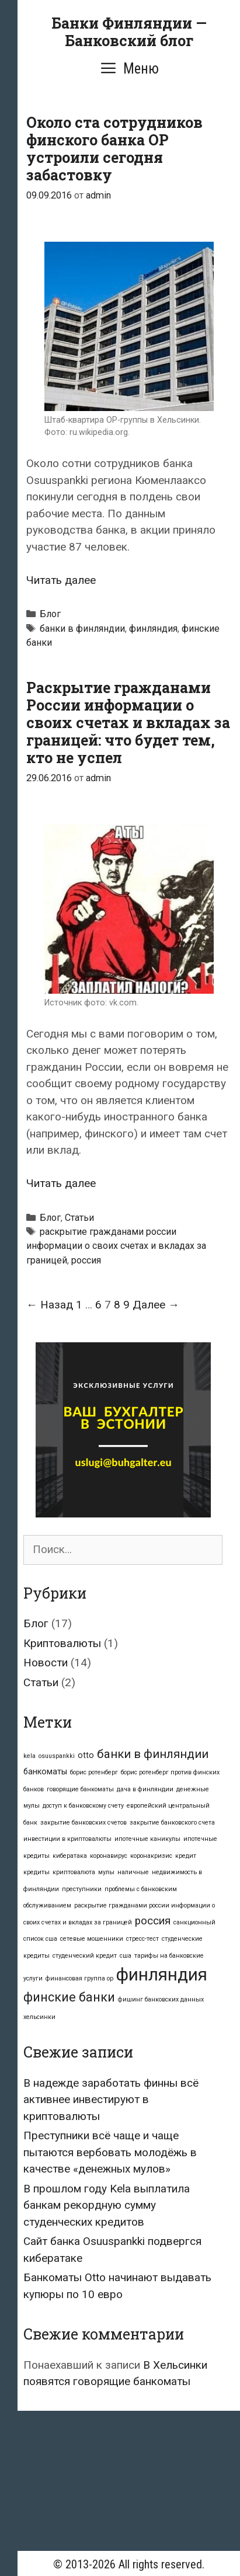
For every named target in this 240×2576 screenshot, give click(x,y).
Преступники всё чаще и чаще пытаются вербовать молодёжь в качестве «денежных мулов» (110, 2152)
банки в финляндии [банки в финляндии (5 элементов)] (152, 1754)
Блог (50, 613)
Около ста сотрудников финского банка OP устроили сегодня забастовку (114, 149)
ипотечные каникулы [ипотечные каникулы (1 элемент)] (147, 1839)
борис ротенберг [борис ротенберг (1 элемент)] (94, 1772)
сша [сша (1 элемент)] (125, 1955)
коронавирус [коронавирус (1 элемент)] (108, 1856)
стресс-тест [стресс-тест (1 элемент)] (142, 1939)
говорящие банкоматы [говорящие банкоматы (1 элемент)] (80, 1789)
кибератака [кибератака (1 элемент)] (70, 1856)
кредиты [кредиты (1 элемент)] (36, 1872)
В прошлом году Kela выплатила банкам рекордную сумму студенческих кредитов (106, 2205)
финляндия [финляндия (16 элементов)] (161, 1975)
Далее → (156, 1304)
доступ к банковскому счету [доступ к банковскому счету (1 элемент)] (83, 1805)
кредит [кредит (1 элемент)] (185, 1856)
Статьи (79, 1217)
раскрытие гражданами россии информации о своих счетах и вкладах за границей (116, 1245)
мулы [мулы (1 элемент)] (106, 1872)
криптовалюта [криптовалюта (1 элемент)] (74, 1872)
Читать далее (61, 580)
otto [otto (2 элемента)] (86, 1755)
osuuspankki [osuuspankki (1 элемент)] (57, 1756)
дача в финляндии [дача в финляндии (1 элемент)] (145, 1789)
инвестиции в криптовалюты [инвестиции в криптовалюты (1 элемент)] (67, 1839)
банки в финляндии (82, 628)
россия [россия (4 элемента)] (153, 1920)
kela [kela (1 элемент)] (29, 1756)
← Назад (49, 1304)
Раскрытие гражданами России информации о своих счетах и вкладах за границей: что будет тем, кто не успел (128, 722)
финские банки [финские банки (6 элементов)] (69, 1997)
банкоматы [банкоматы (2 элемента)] (45, 1771)
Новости (45, 1662)
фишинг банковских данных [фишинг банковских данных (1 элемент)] (161, 1999)
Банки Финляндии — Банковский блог (129, 31)
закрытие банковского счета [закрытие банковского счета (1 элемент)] (172, 1822)
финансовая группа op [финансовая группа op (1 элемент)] (79, 1978)
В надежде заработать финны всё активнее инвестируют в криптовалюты (111, 2099)
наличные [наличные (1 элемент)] (133, 1872)
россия (86, 1260)
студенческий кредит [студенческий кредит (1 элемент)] (85, 1955)
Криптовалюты (62, 1643)
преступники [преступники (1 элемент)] (82, 1889)
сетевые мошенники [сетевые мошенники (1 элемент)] (91, 1939)
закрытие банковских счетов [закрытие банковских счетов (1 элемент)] (83, 1822)
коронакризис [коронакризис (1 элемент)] (151, 1856)
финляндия (153, 628)
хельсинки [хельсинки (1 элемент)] (39, 2017)
